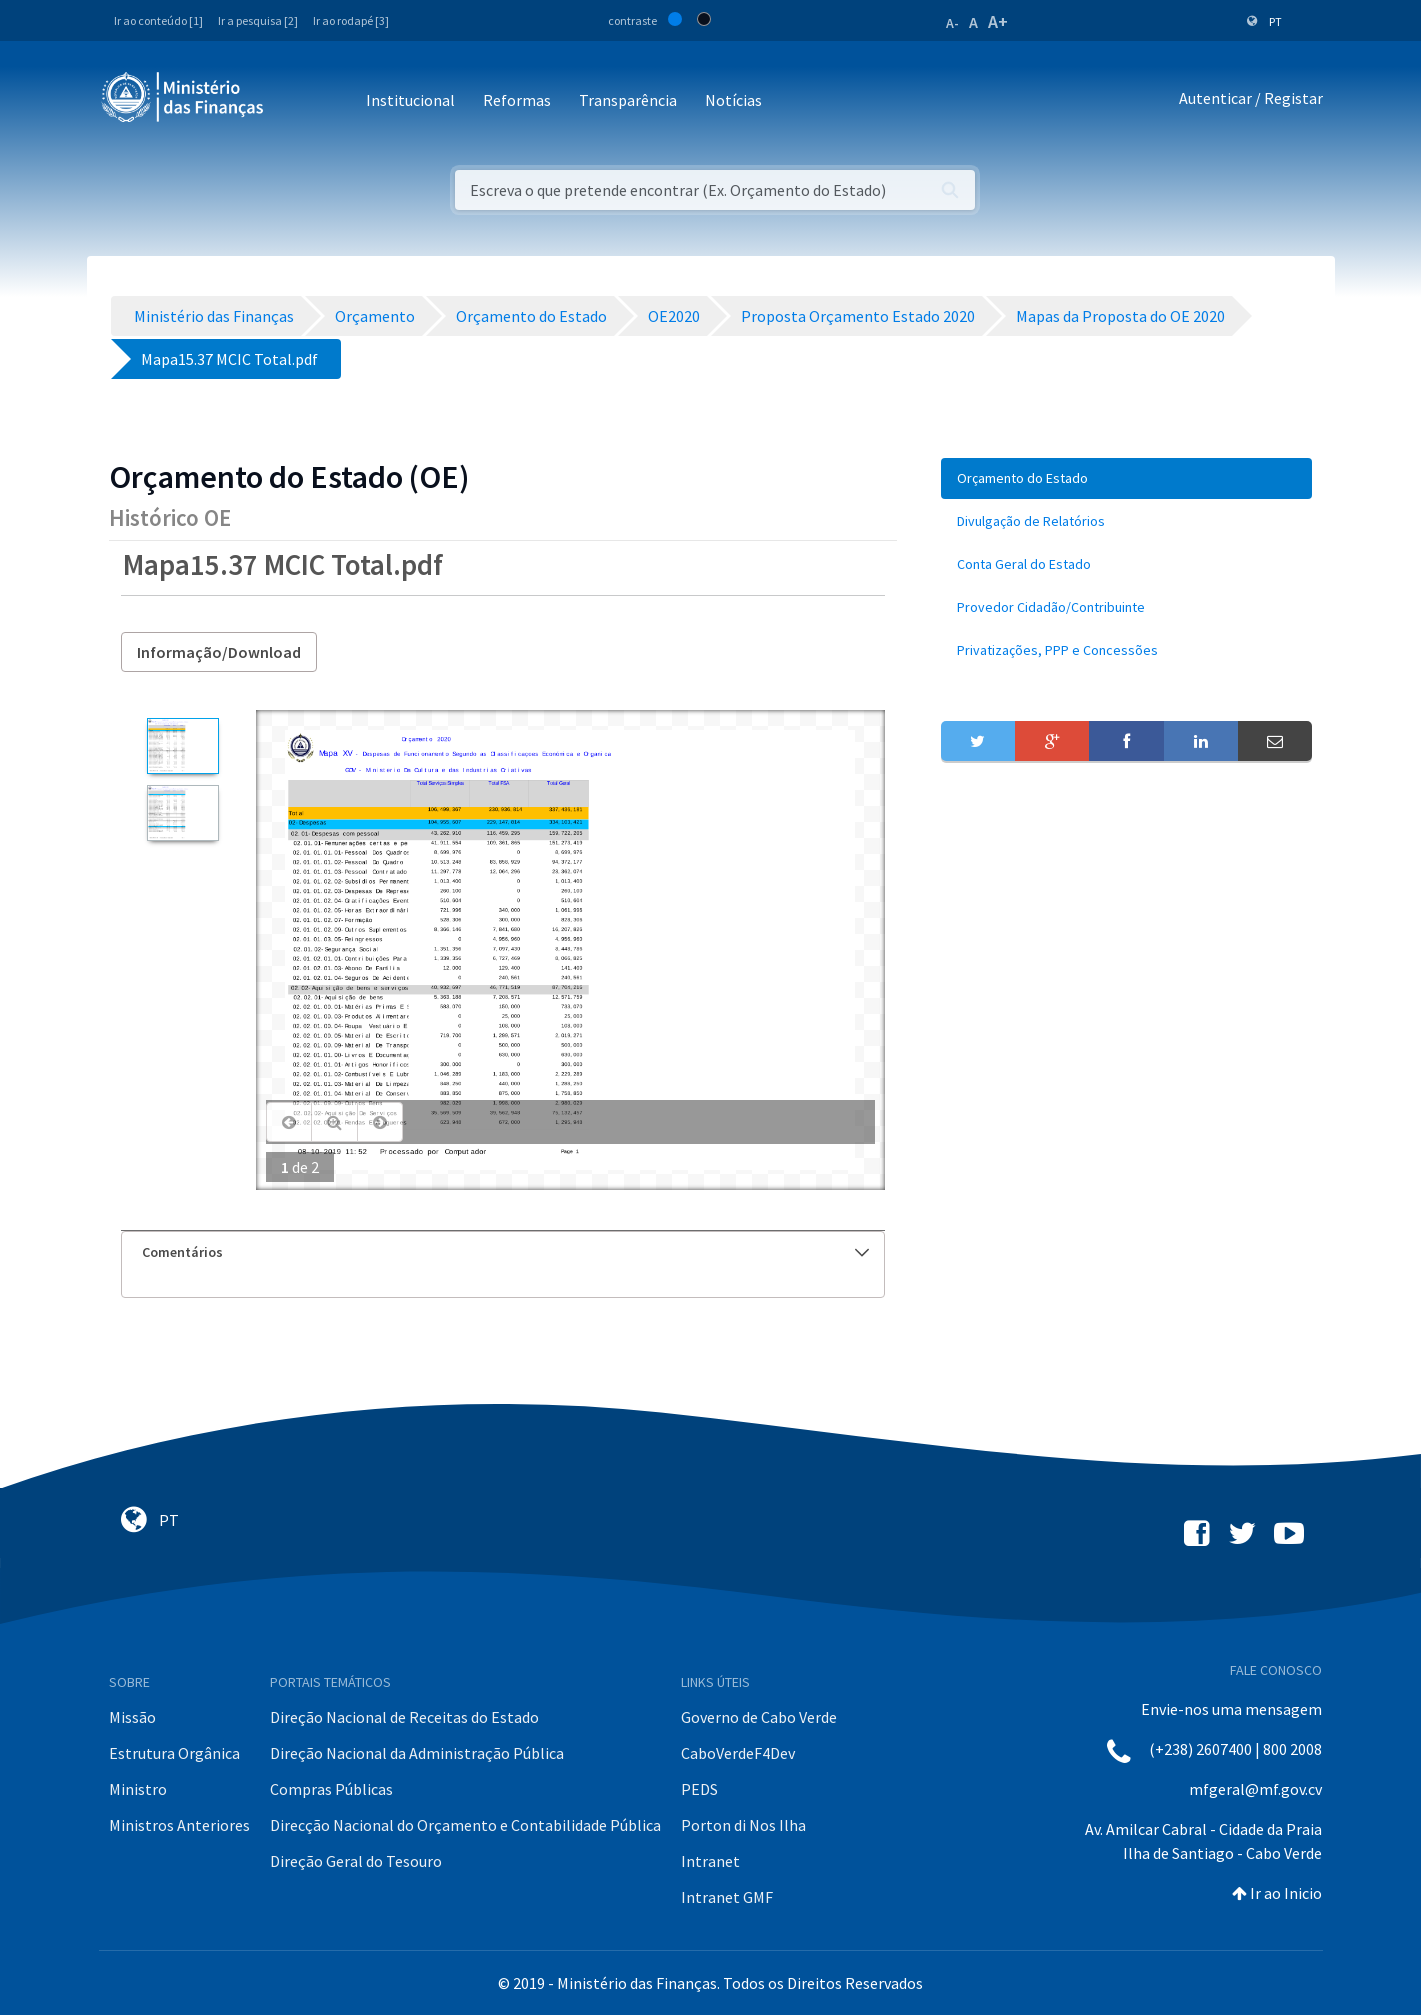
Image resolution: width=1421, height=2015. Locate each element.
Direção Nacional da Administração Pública (417, 1753)
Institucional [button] (410, 100)
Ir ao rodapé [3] (351, 20)
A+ (998, 21)
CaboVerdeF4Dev (738, 1753)
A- (952, 23)
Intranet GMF (727, 1897)
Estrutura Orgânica (174, 1753)
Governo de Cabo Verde (759, 1717)
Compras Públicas (331, 1789)
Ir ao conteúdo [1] (158, 20)
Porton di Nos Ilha (743, 1825)
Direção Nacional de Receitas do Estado (404, 1717)
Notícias (733, 100)
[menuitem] (1127, 478)
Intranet (710, 1861)
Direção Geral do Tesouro (356, 1861)
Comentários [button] (505, 1252)
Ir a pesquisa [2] (258, 20)
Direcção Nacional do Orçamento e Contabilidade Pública (465, 1825)
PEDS (699, 1789)
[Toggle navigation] (295, 101)
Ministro (138, 1789)
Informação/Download (219, 652)
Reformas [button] (517, 100)
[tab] (503, 1252)
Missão (132, 1717)
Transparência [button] (628, 100)
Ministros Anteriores (179, 1825)
